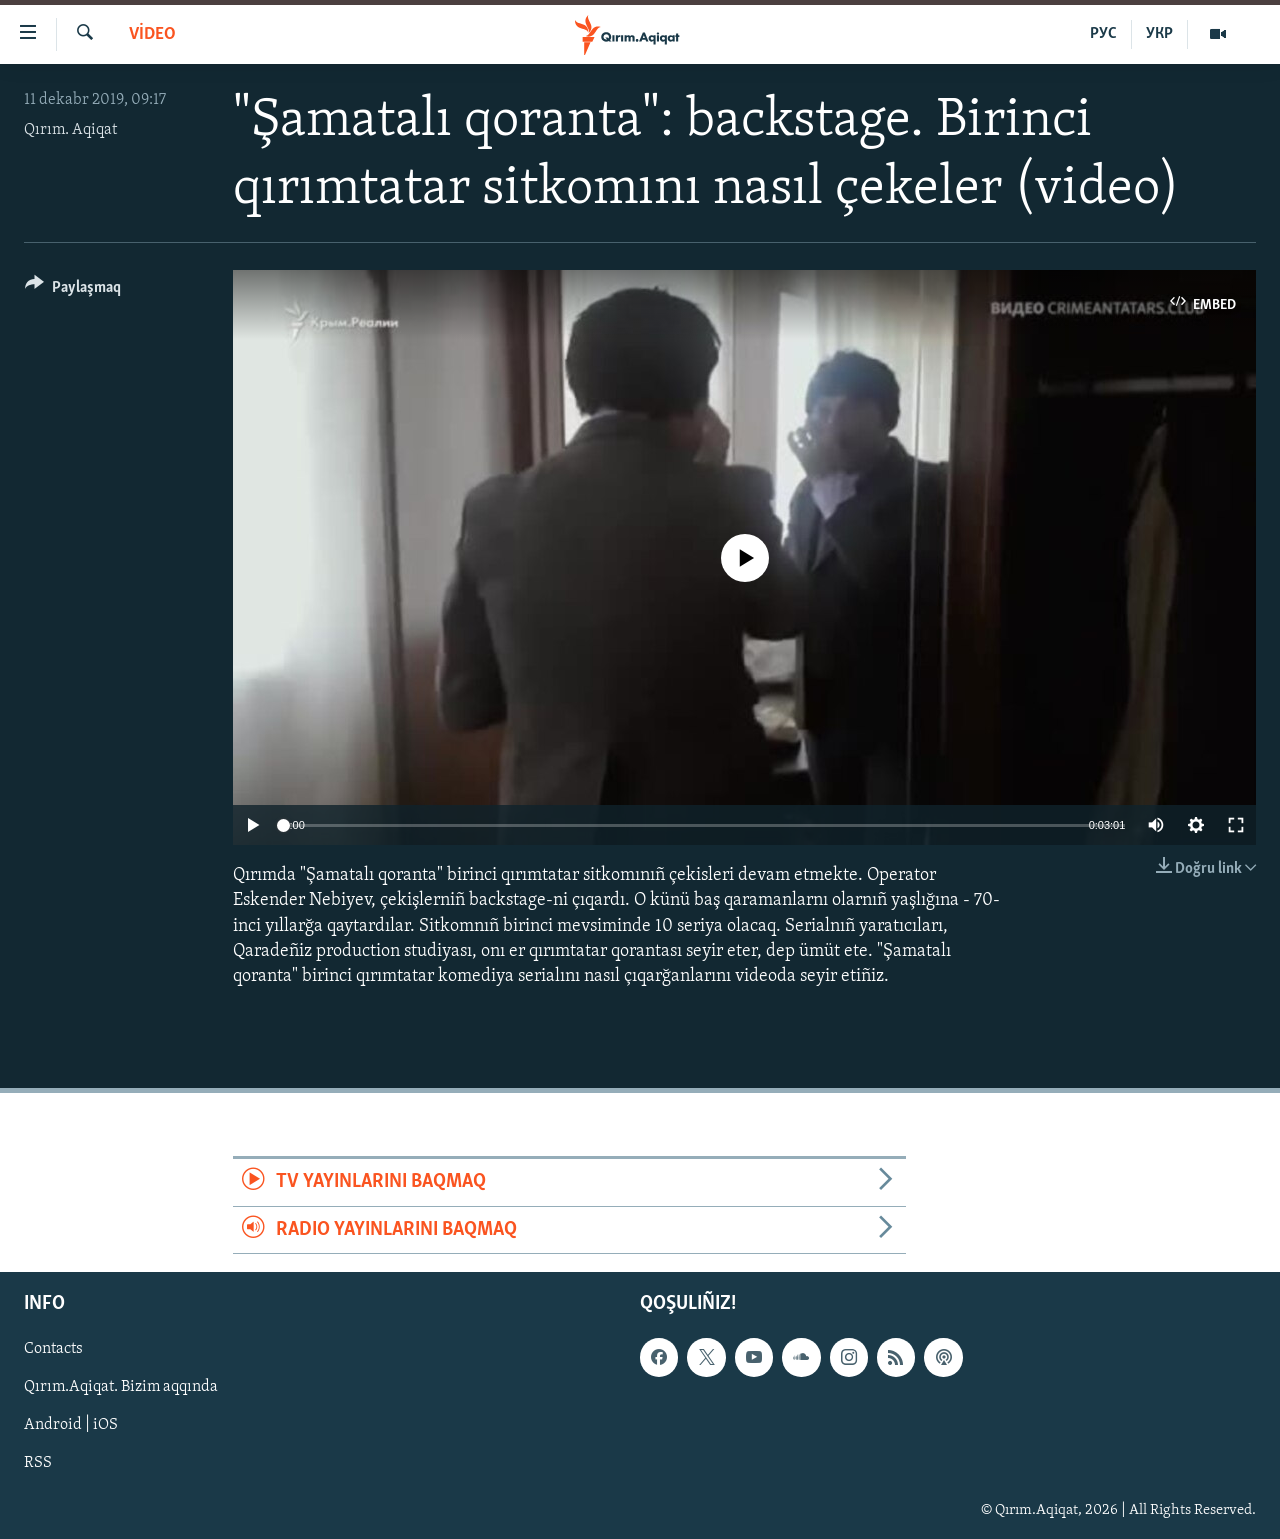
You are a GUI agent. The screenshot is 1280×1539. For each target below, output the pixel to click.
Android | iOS (71, 1425)
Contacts (53, 1349)
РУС (1103, 34)
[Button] (73, 290)
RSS (38, 1463)
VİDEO (152, 34)
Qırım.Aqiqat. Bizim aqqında (121, 1387)
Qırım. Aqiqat (70, 130)
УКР (1159, 34)
